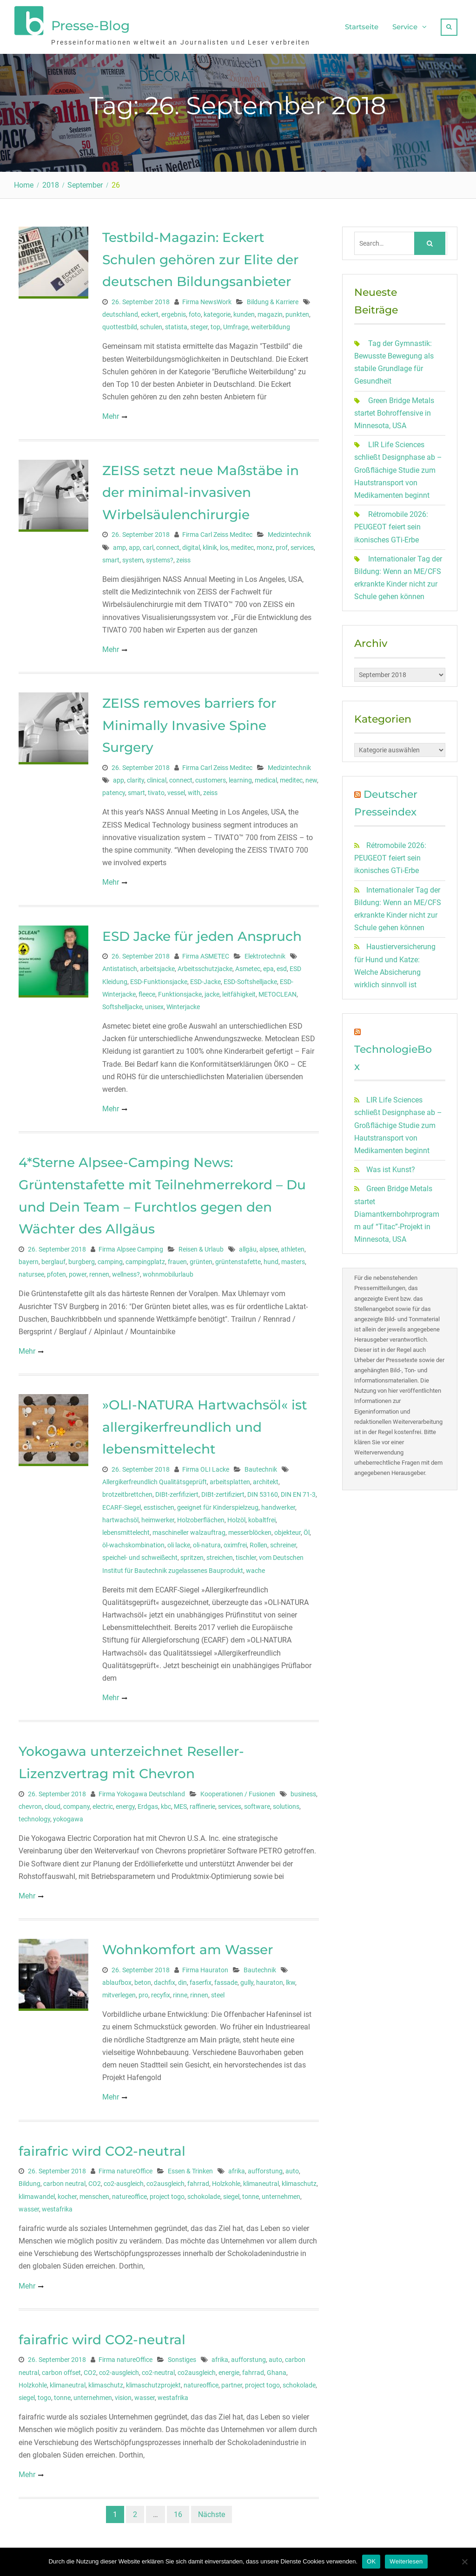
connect (167, 545)
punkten (297, 312)
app (134, 545)
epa (268, 966)
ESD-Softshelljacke (250, 979)
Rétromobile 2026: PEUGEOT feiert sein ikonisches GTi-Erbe (391, 524)
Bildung (29, 2181)
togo (44, 2395)
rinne (180, 1992)
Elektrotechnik (265, 954)
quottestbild (119, 324)
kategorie (217, 312)
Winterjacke (183, 1004)
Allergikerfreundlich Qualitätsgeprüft (154, 1479)
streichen (219, 1555)
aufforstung (265, 2168)
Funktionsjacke (180, 992)
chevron (30, 1804)
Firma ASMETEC (205, 954)
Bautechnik (261, 1467)
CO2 (94, 2181)
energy (125, 1804)
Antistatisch (119, 966)
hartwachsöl (120, 1517)
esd (282, 966)
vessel (176, 790)
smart (110, 557)
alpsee (268, 1247)
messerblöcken (249, 1530)
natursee (31, 1272)
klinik (210, 545)
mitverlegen (119, 1992)
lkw (290, 1980)
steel (218, 1992)
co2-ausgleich (124, 2181)
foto (195, 312)
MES (180, 1804)
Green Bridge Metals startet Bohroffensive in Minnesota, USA (394, 411)
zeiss (183, 557)
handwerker (278, 1505)
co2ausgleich (165, 2181)
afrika (236, 2168)
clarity (135, 778)
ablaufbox (117, 1980)
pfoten (56, 1272)
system (132, 557)
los (224, 545)
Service (404, 25)
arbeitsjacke (157, 966)
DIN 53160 (262, 1492)
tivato (156, 790)
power (77, 1272)
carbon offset (61, 2370)
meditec (242, 545)
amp (119, 545)
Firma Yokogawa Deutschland (142, 1791)
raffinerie (202, 1804)
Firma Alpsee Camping (131, 1247)
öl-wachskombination (133, 1542)
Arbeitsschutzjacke (205, 966)
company (76, 1804)
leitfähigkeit (239, 992)
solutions (286, 1804)
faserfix (201, 1980)
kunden (244, 312)
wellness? (126, 1272)
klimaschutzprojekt (153, 2383)
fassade (226, 1980)
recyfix (160, 1992)
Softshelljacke (122, 1004)
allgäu (248, 1247)
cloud (52, 1804)
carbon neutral (64, 2181)
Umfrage (235, 324)
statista (176, 324)
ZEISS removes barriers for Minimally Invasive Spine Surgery (189, 723)
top (215, 324)
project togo (167, 2194)
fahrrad (198, 2181)
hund (271, 1259)
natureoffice (129, 2194)
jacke (212, 992)
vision (123, 2395)
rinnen (199, 1992)
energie (228, 2370)
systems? (159, 557)
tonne (250, 2194)
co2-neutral (158, 2370)
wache (255, 1568)
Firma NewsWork (206, 299)
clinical (156, 778)
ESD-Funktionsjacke (158, 979)
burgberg (81, 1259)
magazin (270, 312)
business (303, 1791)
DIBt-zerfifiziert (176, 1492)
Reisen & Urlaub (201, 1247)
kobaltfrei (262, 1517)
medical (266, 778)
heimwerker (157, 1517)
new (311, 778)
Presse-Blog (90, 25)
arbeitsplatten (230, 1479)
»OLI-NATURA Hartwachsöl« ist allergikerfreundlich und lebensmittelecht (204, 1424)
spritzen (192, 1555)
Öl (307, 1530)
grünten (201, 1259)
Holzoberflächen (201, 1517)
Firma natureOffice (125, 2168)
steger (199, 324)
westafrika (57, 2207)
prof (282, 545)
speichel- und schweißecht (140, 1555)
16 (178, 2512)
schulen (151, 324)
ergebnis (173, 312)
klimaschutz (299, 2181)
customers (210, 778)
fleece (147, 992)
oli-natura (207, 1542)
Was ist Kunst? (390, 1167)
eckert (150, 312)
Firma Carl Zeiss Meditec (217, 532)
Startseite (361, 25)
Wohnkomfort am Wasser (187, 1947)
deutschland (120, 312)
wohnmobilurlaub (168, 1272)
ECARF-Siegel (121, 1505)
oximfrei (235, 1542)
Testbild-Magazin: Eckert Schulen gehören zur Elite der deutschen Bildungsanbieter (200, 257)
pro (143, 1992)
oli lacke (178, 1542)
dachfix (164, 1980)
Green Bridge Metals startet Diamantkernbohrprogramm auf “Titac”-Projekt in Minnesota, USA (396, 1211)
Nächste (211, 2512)
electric (103, 1804)
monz (265, 545)
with (194, 790)
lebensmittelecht (126, 1530)
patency (113, 790)
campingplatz (145, 1259)
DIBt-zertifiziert (223, 1492)
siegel (231, 2194)
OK (371, 2561)
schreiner (283, 1542)
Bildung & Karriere (272, 299)
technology (34, 1816)
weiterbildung (270, 324)
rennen (99, 1272)
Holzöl (236, 1517)
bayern (29, 1259)
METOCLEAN (277, 992)
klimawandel (37, 2194)
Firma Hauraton (205, 1967)
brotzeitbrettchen (127, 1492)
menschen (94, 2194)
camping (110, 1259)
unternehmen (281, 2194)
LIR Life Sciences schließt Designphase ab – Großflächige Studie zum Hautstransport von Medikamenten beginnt (398, 467)
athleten (292, 1247)
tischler (246, 1555)
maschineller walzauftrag (188, 1530)
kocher (67, 2194)
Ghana (276, 2370)
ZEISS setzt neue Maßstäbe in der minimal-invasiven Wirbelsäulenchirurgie (200, 490)
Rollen (258, 1542)
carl (148, 545)
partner (231, 2383)
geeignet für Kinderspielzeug (217, 1505)
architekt (265, 1479)
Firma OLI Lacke (205, 1467)
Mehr (110, 414)
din (182, 1980)
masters (293, 1259)
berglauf (53, 1259)
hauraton (269, 1980)
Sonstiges (182, 2357)
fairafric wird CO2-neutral (102, 2149)
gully (246, 1980)
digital (191, 545)
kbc (166, 1804)
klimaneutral (261, 2181)
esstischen (159, 1505)
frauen (177, 1259)
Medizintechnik (289, 532)
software (257, 1804)
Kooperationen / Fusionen (237, 1791)
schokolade (203, 2194)
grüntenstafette (238, 1259)
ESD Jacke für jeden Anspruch (202, 934)
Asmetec (247, 966)
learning (240, 778)
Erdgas (148, 1804)
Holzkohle (226, 2181)
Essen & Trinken (190, 2168)
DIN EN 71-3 (298, 1492)
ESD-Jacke (205, 979)
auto (292, 2168)
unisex (154, 1004)
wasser (29, 2207)
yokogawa (68, 1816)
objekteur (287, 1530)
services (302, 545)
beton (142, 1980)
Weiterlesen (406, 2561)
